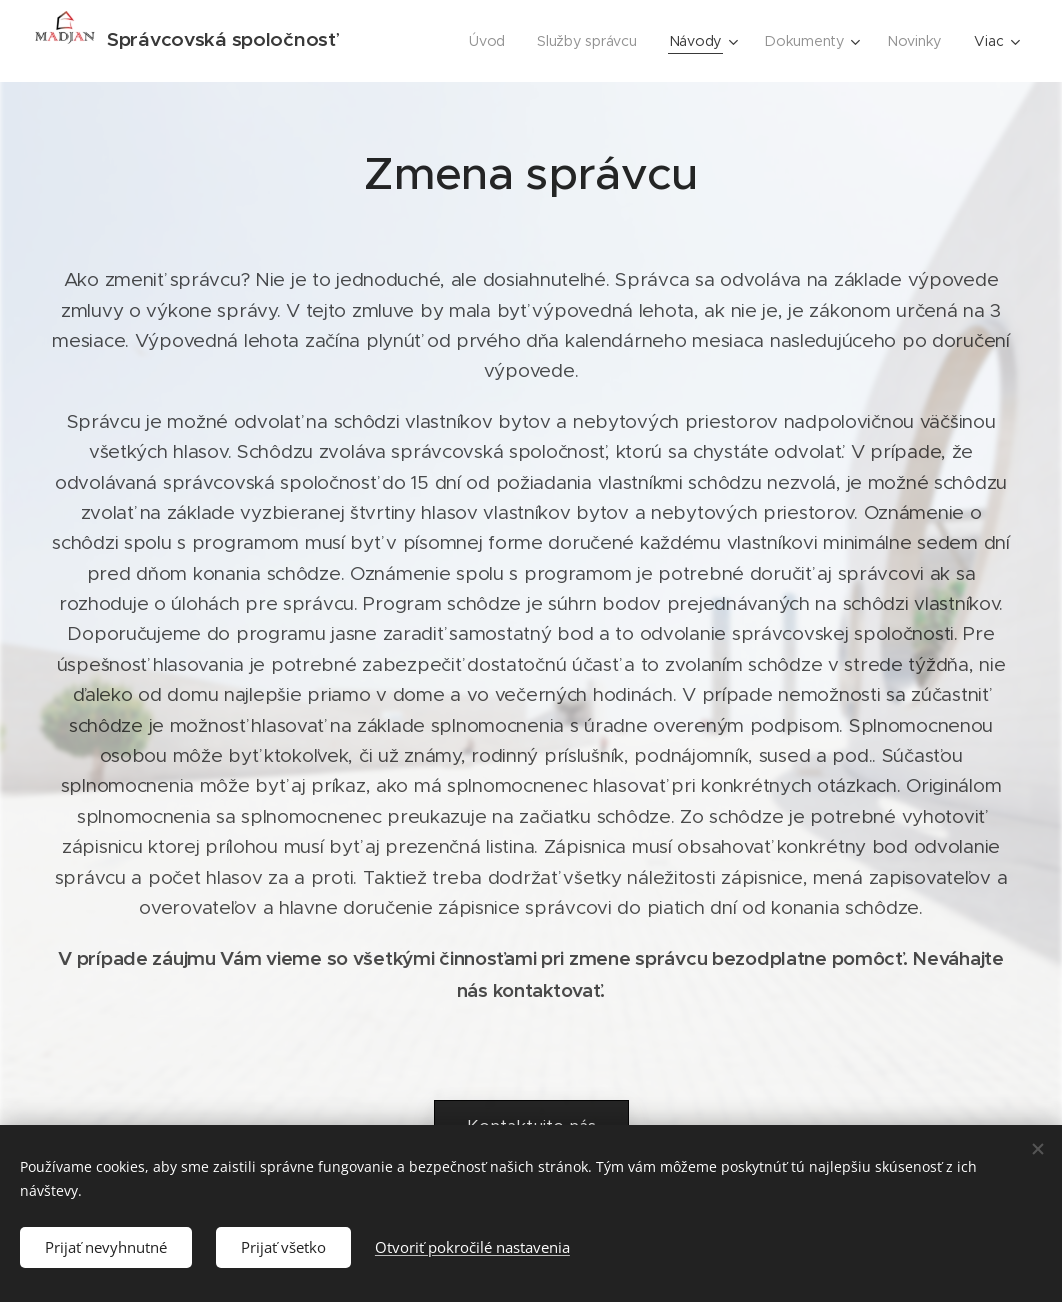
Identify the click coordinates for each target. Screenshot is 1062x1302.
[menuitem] (496, 41)
